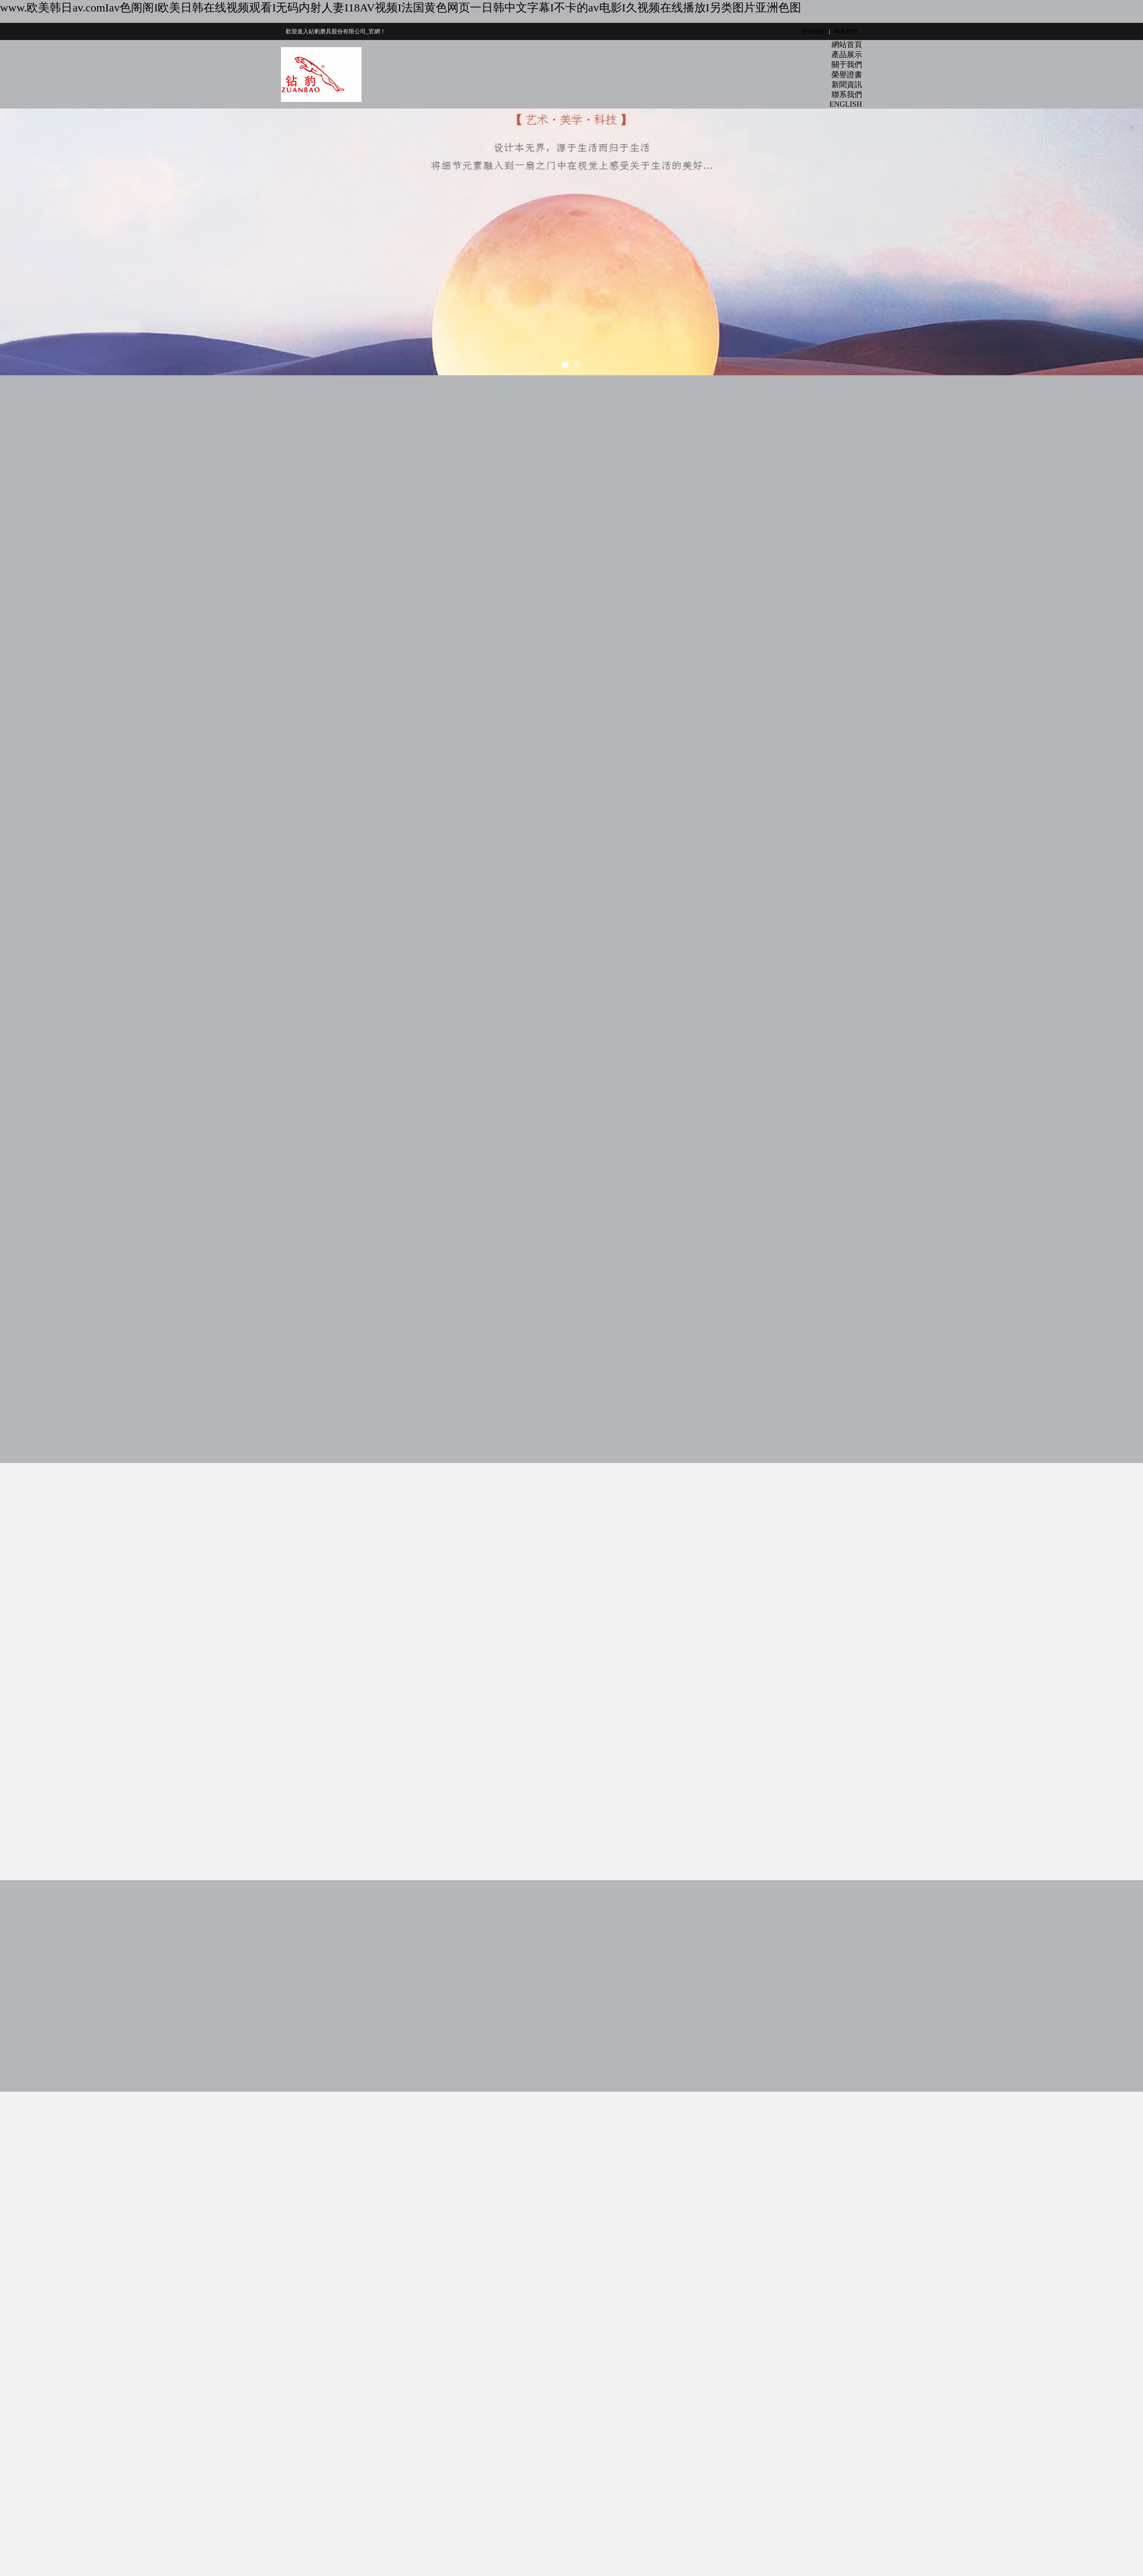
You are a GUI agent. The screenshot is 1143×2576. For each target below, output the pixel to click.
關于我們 (847, 64)
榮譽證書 (847, 74)
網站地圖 (813, 31)
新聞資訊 (847, 84)
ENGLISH (846, 104)
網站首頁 (847, 44)
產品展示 (847, 54)
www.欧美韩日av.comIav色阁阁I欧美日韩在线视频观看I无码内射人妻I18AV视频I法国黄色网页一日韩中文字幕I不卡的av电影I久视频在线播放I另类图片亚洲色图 (400, 7)
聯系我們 (845, 31)
